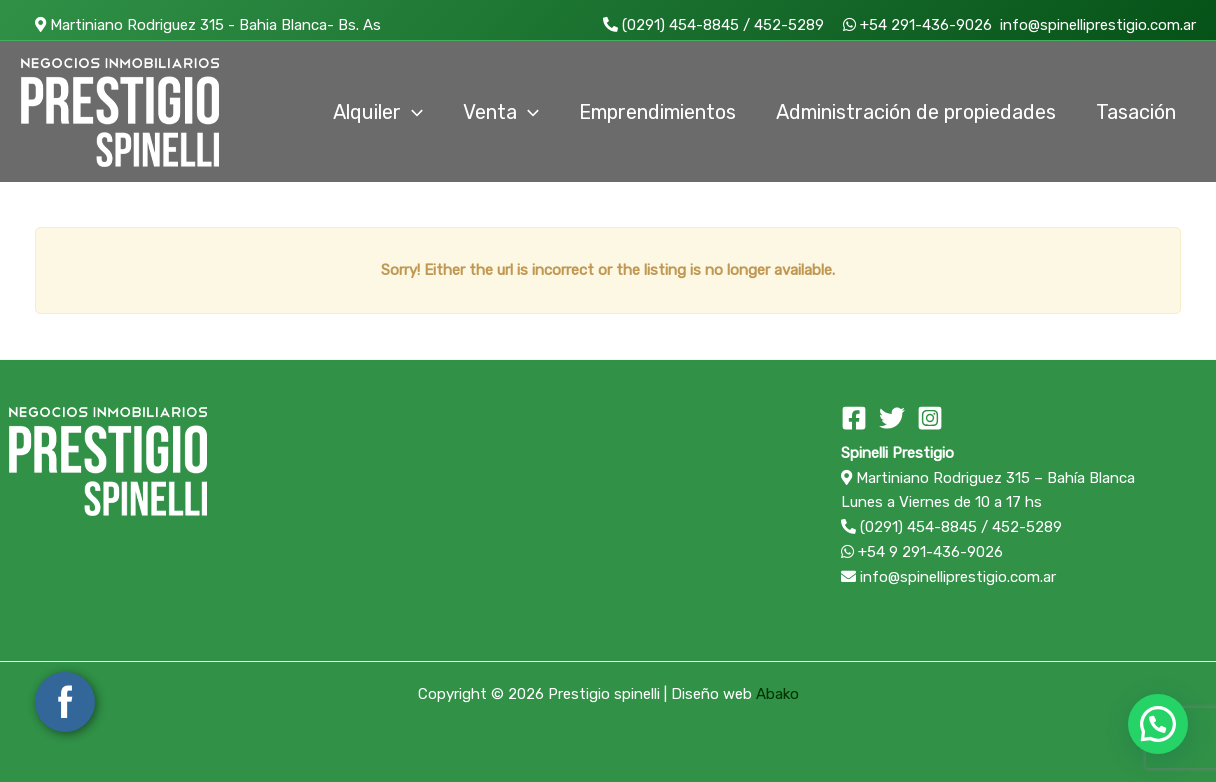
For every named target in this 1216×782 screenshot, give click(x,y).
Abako (777, 694)
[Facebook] (854, 418)
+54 (910, 25)
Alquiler (378, 112)
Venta (501, 112)
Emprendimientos (657, 112)
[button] (1158, 724)
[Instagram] (930, 418)
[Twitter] (892, 418)
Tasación (1136, 112)
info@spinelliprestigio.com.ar (1096, 25)
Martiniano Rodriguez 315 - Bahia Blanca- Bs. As (200, 25)
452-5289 (789, 25)
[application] (412, 112)
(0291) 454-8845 (671, 25)
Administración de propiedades (916, 112)
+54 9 (922, 552)
